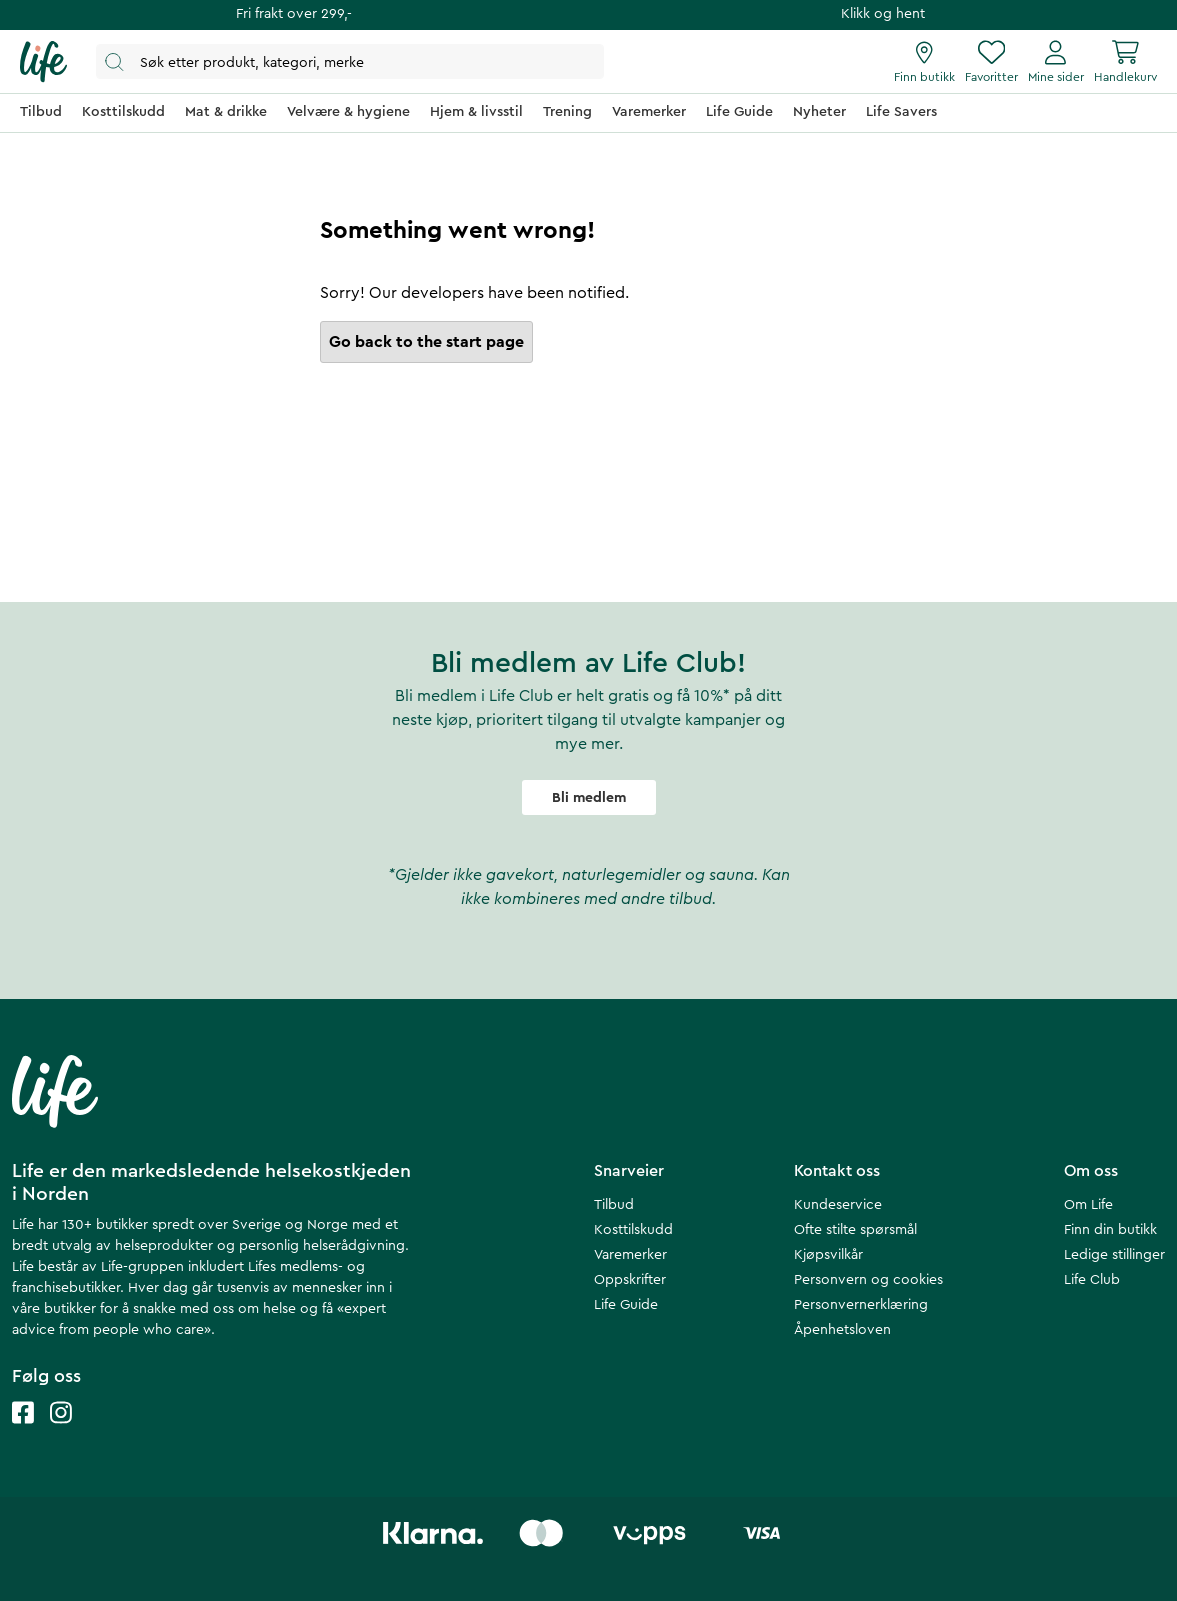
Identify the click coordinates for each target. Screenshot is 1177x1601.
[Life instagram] (61, 1432)
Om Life (1088, 1205)
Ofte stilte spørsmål (855, 1230)
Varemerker (630, 1255)
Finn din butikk (1110, 1230)
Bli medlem (589, 798)
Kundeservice (838, 1205)
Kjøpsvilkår (828, 1255)
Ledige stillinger (1114, 1255)
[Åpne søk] (350, 61)
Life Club (1092, 1280)
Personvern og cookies (868, 1280)
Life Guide (626, 1305)
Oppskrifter (630, 1280)
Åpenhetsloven (842, 1330)
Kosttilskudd (633, 1230)
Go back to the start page (426, 342)
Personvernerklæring (861, 1305)
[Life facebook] (23, 1432)
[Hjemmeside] (43, 62)
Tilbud (614, 1205)
